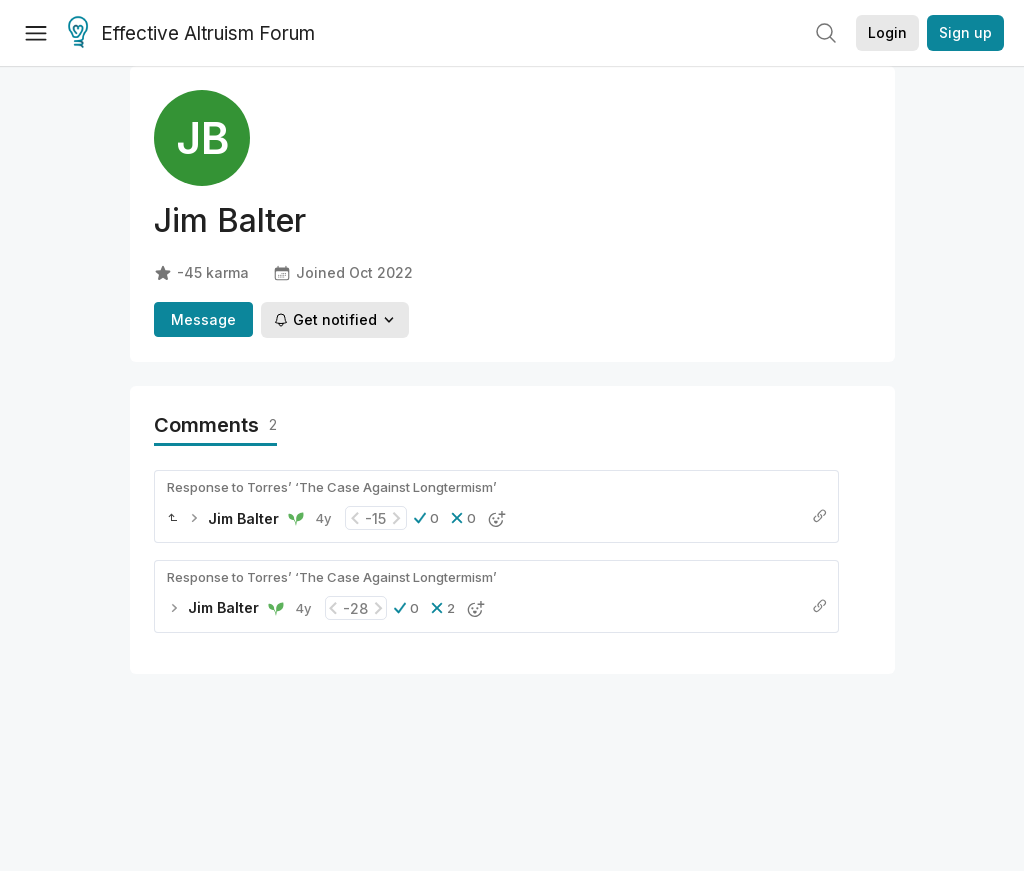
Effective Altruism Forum (191, 34)
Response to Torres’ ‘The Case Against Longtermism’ (332, 487)
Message (203, 319)
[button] (426, 518)
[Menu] (36, 33)
